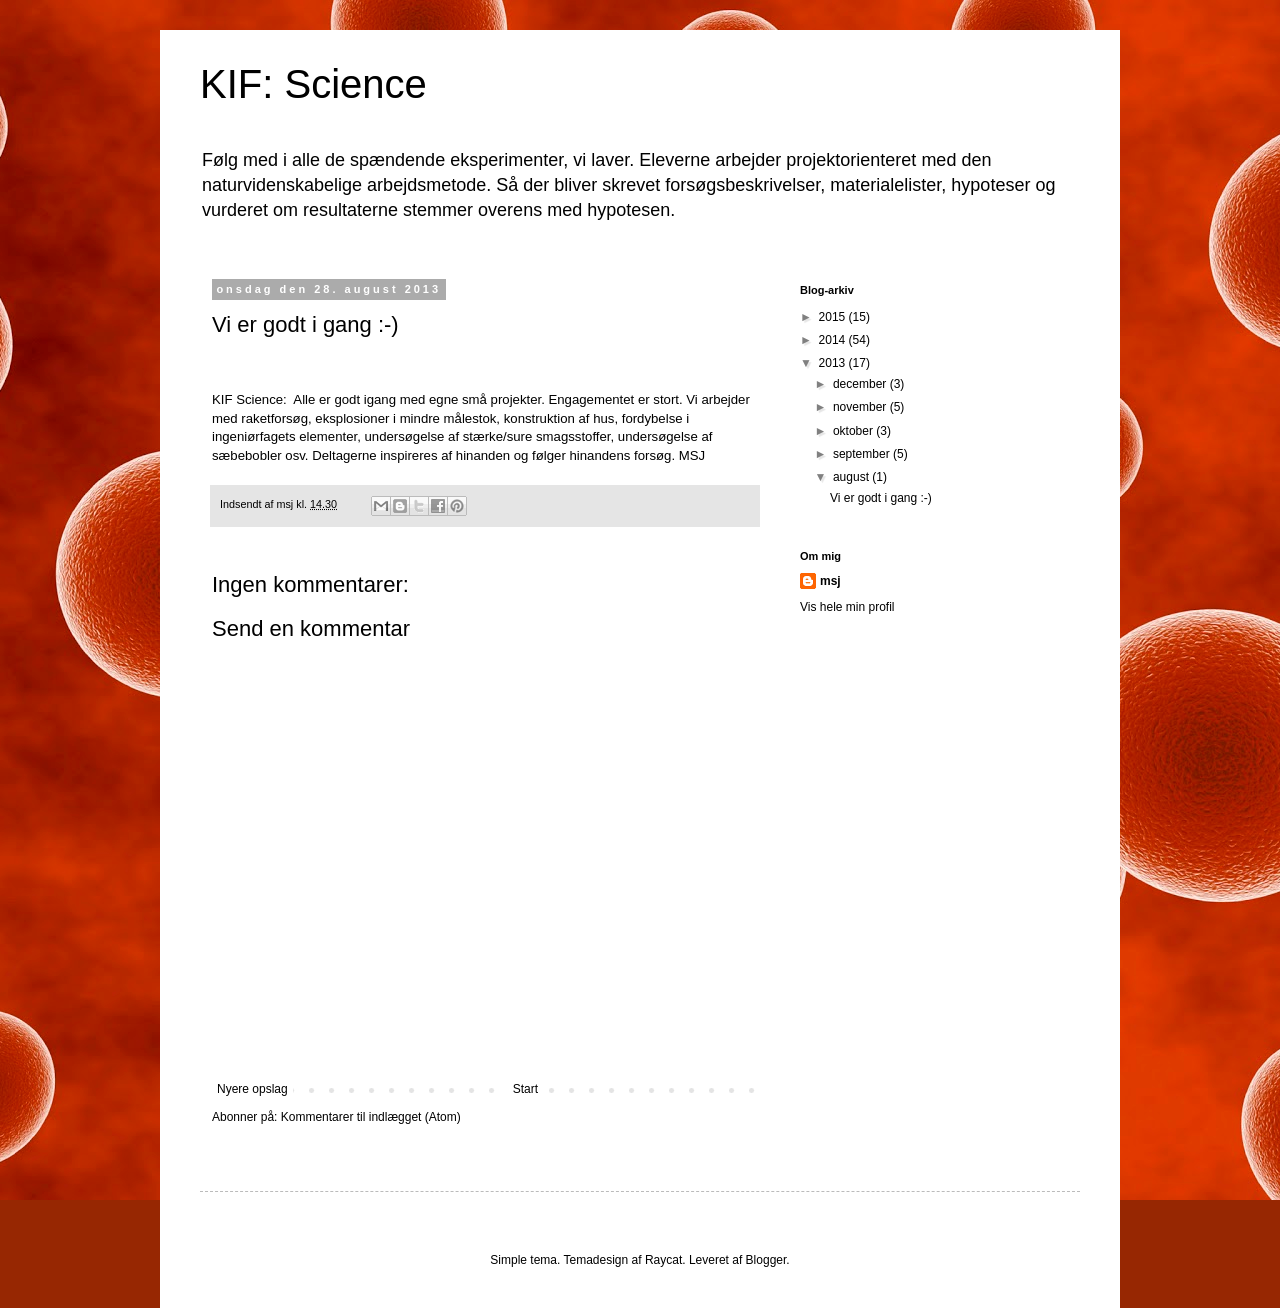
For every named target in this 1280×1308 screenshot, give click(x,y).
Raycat (663, 1260)
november (861, 407)
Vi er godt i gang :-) (881, 498)
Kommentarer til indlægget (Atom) (371, 1117)
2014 (834, 340)
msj (830, 581)
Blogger (766, 1260)
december (861, 384)
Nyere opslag (252, 1089)
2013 (834, 363)
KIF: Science (313, 84)
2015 (834, 317)
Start (525, 1089)
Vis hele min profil (847, 607)
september (863, 454)
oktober (854, 431)
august (852, 477)
